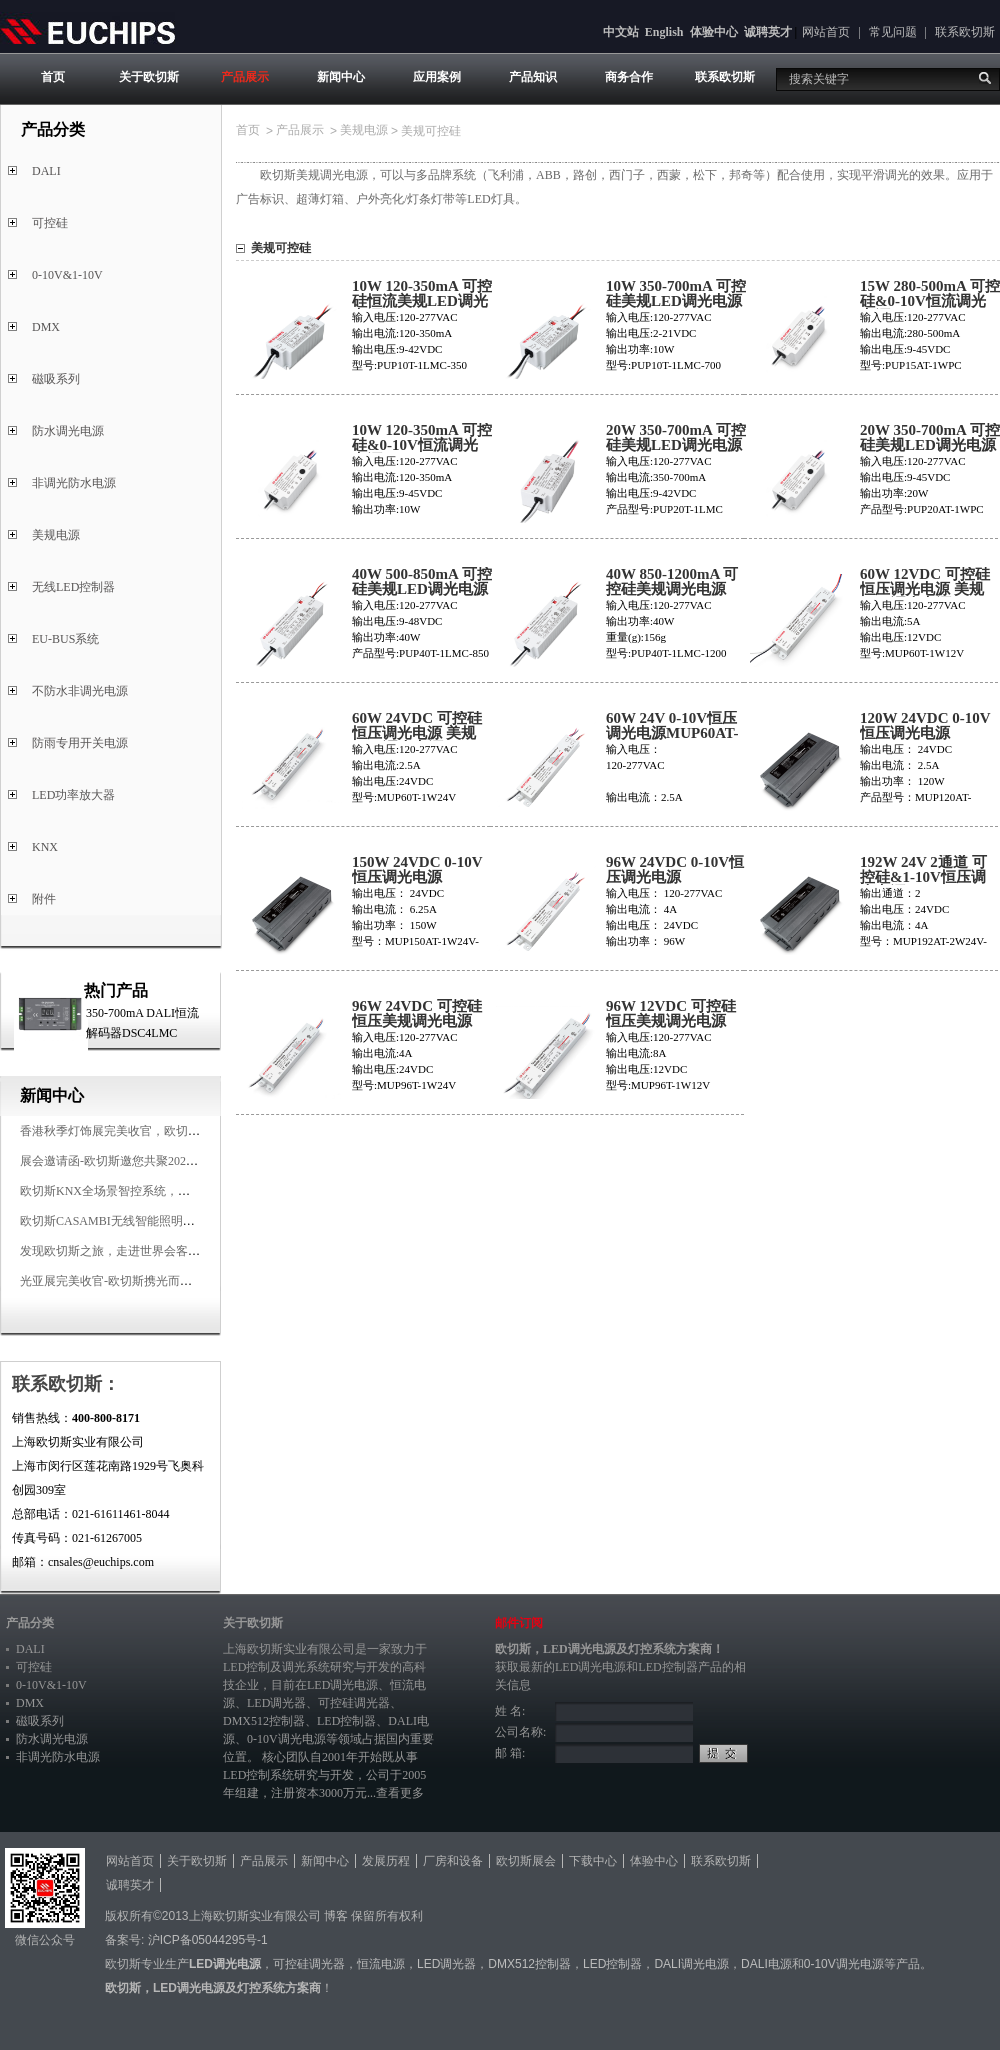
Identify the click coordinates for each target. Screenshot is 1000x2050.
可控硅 (50, 223)
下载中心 (593, 1861)
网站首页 (826, 32)
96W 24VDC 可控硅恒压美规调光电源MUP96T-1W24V (417, 1021)
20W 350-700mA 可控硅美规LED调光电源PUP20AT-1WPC (930, 445)
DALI (46, 171)
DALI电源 (766, 1964)
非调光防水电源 (74, 483)
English (664, 32)
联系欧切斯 (965, 32)
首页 (53, 77)
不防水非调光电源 (80, 691)
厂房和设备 (453, 1861)
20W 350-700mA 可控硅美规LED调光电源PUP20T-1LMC (676, 445)
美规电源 (56, 535)
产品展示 (245, 77)
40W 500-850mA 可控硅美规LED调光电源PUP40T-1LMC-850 (422, 589)
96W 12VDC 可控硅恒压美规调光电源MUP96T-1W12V (671, 1021)
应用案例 (437, 77)
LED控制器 (346, 1721)
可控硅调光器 (354, 1703)
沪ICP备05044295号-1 (208, 1940)
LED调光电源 (342, 1685)
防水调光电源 (68, 431)
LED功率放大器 (73, 795)
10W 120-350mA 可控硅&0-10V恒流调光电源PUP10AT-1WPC (422, 445)
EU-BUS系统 (65, 639)
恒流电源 (381, 1964)
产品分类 (30, 1623)
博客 (336, 1916)
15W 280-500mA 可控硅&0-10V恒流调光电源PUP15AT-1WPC (930, 301)
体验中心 (714, 32)
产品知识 (533, 77)
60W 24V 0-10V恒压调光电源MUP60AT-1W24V (672, 733)
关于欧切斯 (149, 77)
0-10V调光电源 (286, 1739)
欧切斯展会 (526, 1861)
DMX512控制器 (264, 1721)
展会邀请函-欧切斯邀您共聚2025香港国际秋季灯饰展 (160, 1161)
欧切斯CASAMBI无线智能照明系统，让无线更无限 (155, 1221)
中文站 (621, 32)
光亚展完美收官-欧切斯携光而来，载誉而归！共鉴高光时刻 (178, 1281)
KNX (45, 847)
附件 (44, 899)
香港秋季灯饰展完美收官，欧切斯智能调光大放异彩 (158, 1131)
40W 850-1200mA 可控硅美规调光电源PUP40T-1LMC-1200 (673, 589)
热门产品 (116, 990)
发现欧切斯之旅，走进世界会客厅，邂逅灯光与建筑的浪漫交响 (188, 1251)
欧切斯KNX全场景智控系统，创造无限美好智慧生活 (159, 1191)
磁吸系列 (56, 379)
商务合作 (629, 77)
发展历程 (386, 1861)
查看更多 (400, 1793)
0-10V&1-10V (67, 275)
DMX (46, 327)
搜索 (985, 78)
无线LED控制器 (73, 587)
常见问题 (893, 32)
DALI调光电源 (691, 1964)
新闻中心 (341, 77)
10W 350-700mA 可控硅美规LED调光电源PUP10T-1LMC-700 (676, 301)
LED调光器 (276, 1703)
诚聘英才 (768, 32)
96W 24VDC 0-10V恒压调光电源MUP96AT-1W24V (675, 877)
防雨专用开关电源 (80, 743)
